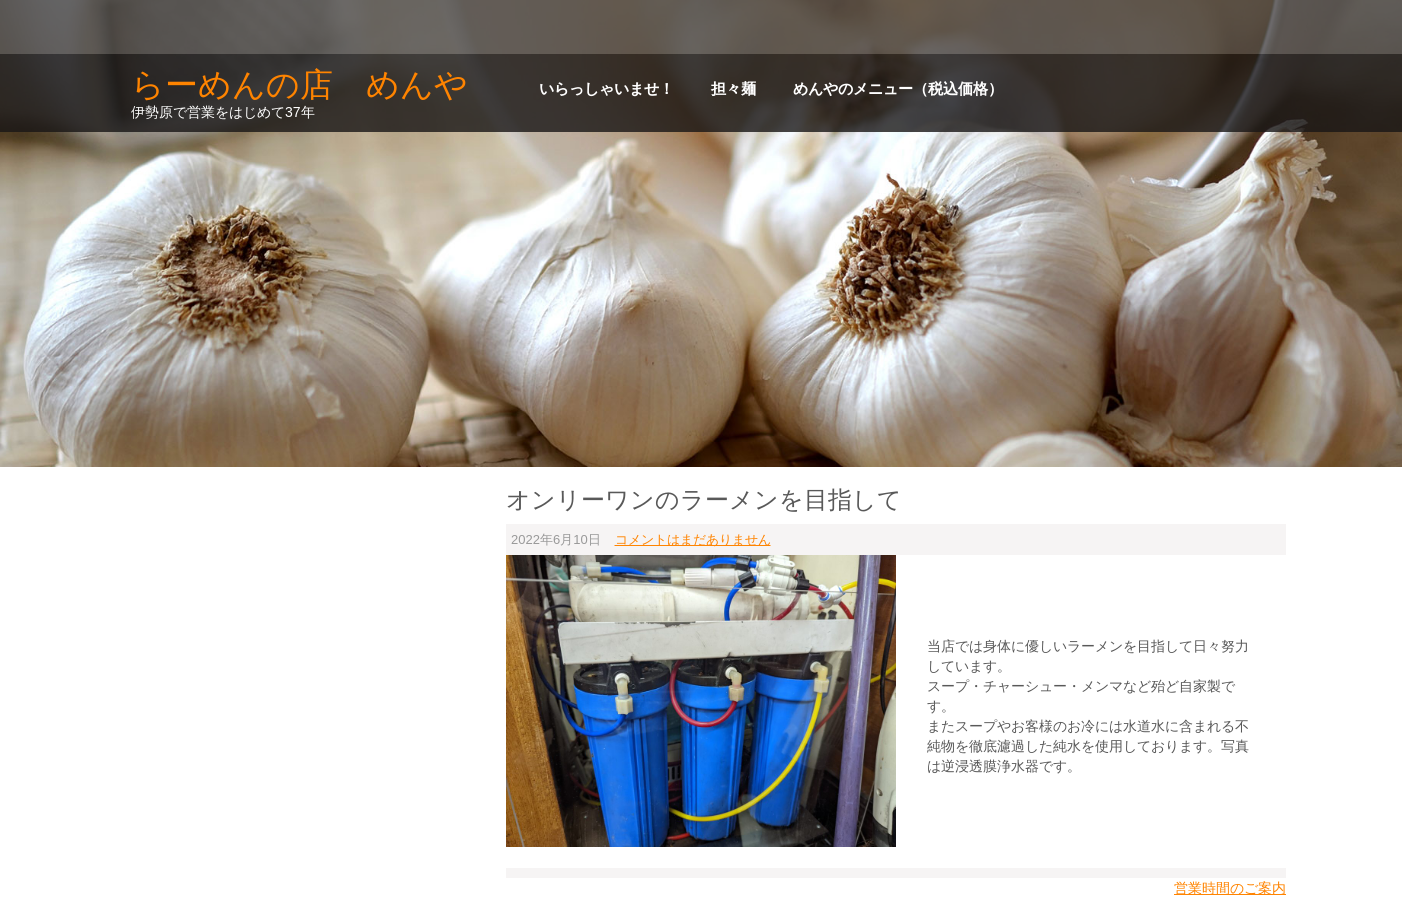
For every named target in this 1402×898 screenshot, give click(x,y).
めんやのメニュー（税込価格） (898, 89)
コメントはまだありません (693, 539)
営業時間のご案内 (1230, 888)
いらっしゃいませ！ (606, 89)
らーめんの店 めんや (299, 84)
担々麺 (733, 89)
